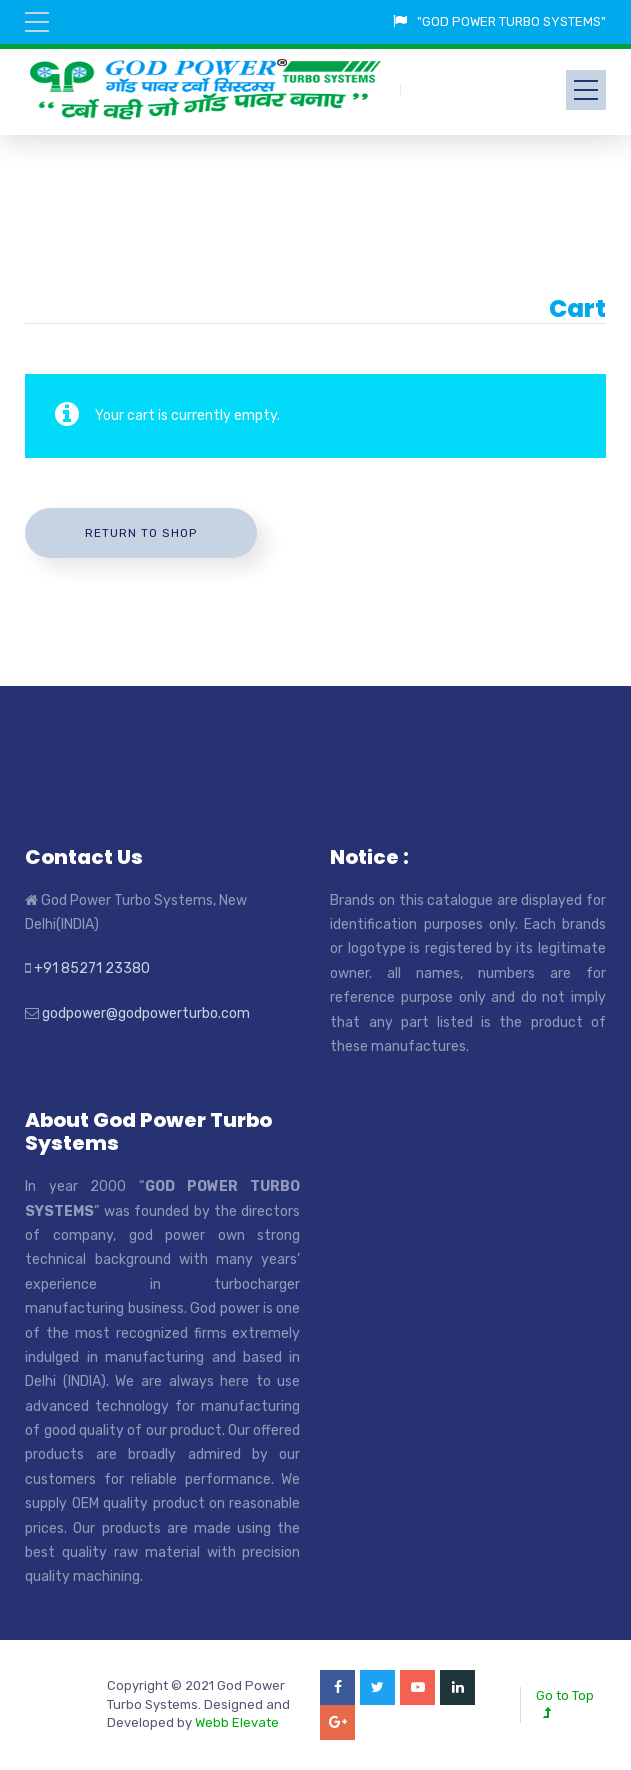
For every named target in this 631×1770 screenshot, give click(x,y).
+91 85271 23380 (92, 968)
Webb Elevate (237, 1722)
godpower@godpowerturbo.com (146, 1013)
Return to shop (141, 533)
